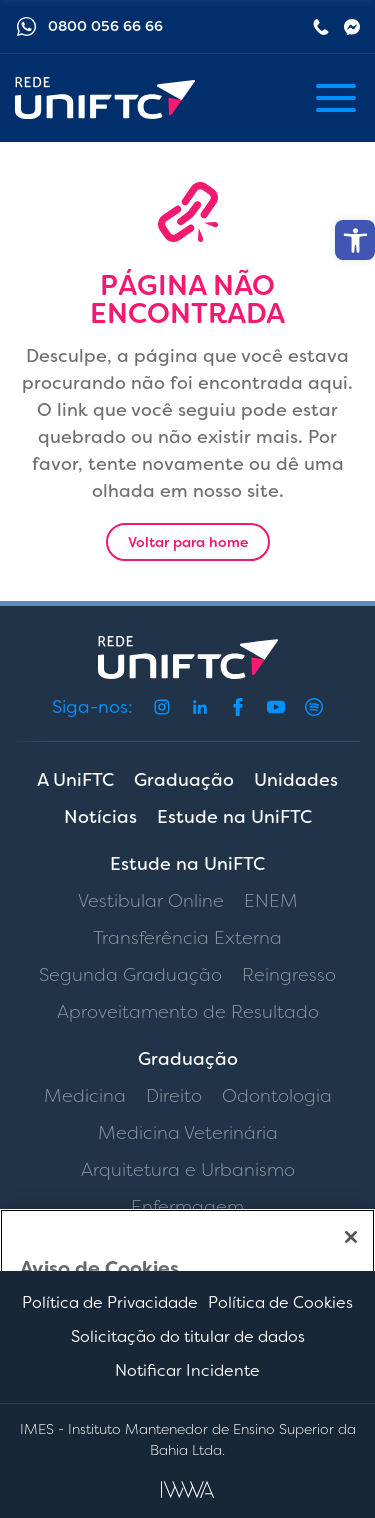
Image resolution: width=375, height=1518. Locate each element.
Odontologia (277, 1096)
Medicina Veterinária (188, 1133)
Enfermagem (187, 1207)
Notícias (100, 817)
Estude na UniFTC (234, 817)
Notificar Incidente (187, 1370)
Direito (174, 1096)
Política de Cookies (280, 1302)
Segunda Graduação (130, 975)
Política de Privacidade (110, 1302)
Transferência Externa (187, 938)
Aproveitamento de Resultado (188, 1012)
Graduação (184, 780)
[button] (355, 240)
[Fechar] (351, 1237)
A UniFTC (75, 780)
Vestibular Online (151, 901)
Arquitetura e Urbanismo (188, 1170)
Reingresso (289, 975)
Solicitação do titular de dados (188, 1336)
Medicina (85, 1096)
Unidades (296, 780)
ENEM (271, 901)
